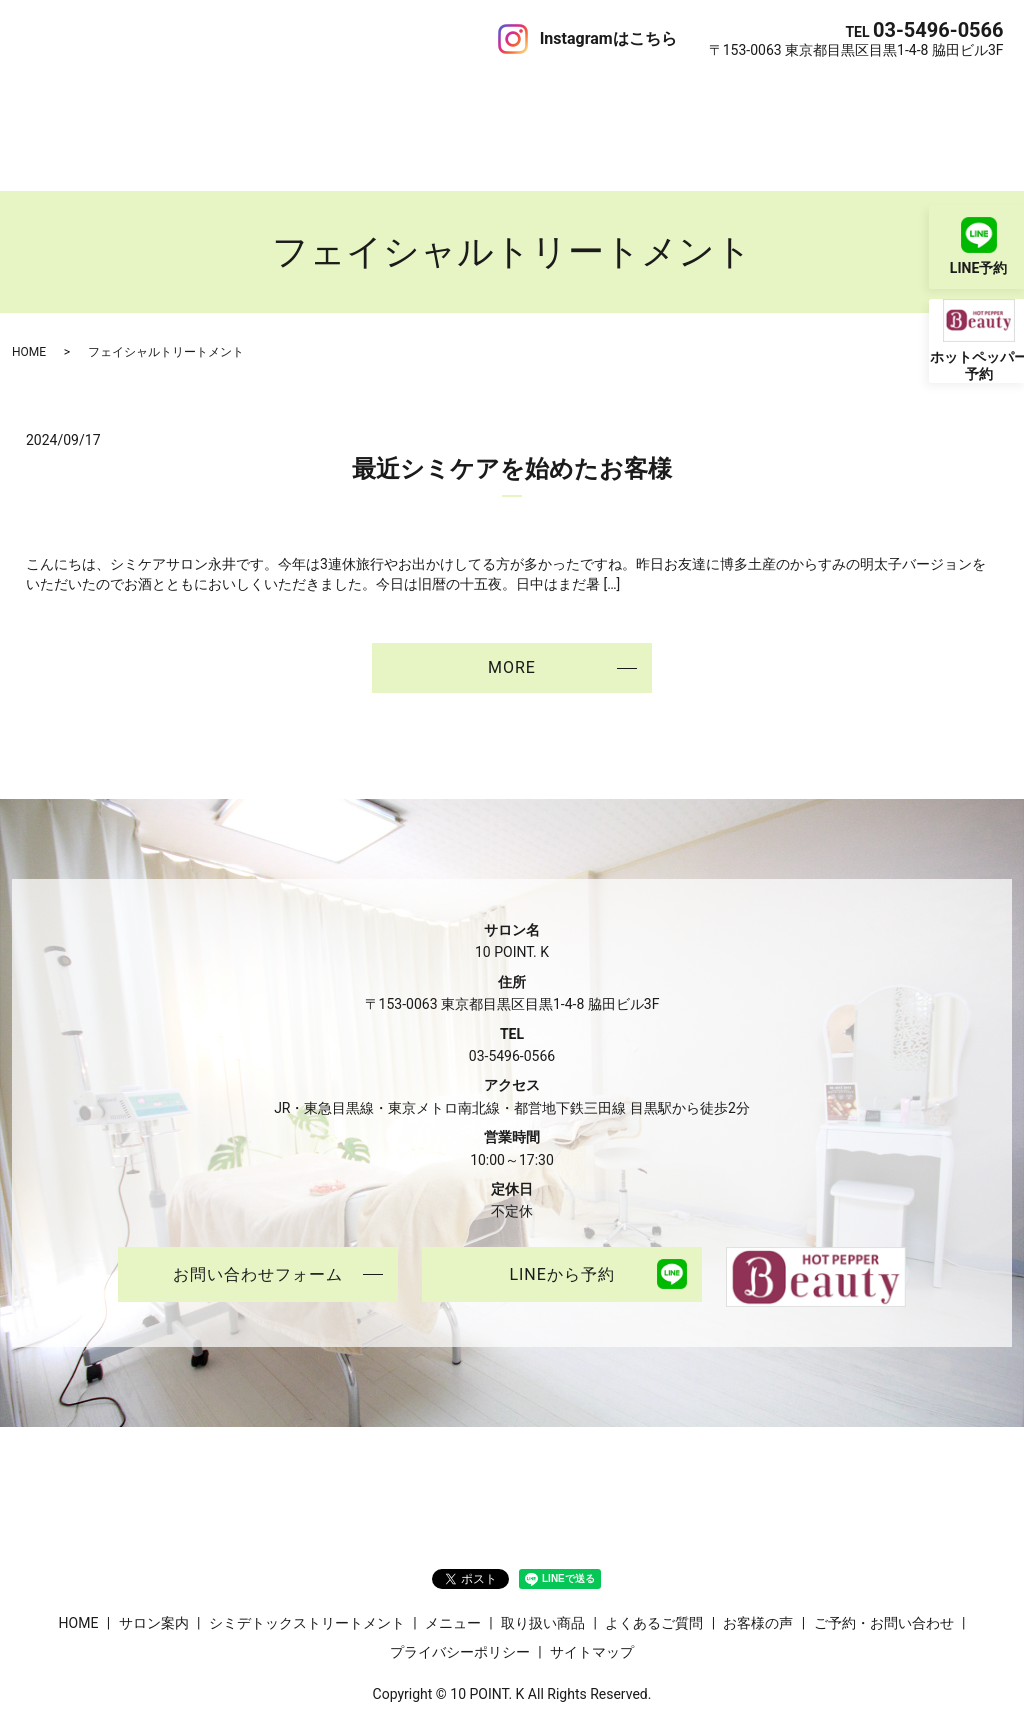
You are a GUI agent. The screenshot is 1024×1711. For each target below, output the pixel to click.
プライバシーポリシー (460, 1582)
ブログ (760, 94)
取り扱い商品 (485, 94)
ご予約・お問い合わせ (866, 94)
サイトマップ (592, 1582)
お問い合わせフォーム (258, 1204)
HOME (41, 94)
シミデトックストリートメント (260, 94)
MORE (512, 595)
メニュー (402, 94)
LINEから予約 (561, 1204)
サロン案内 (110, 94)
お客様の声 (690, 94)
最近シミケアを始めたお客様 (512, 398)
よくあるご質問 (592, 94)
